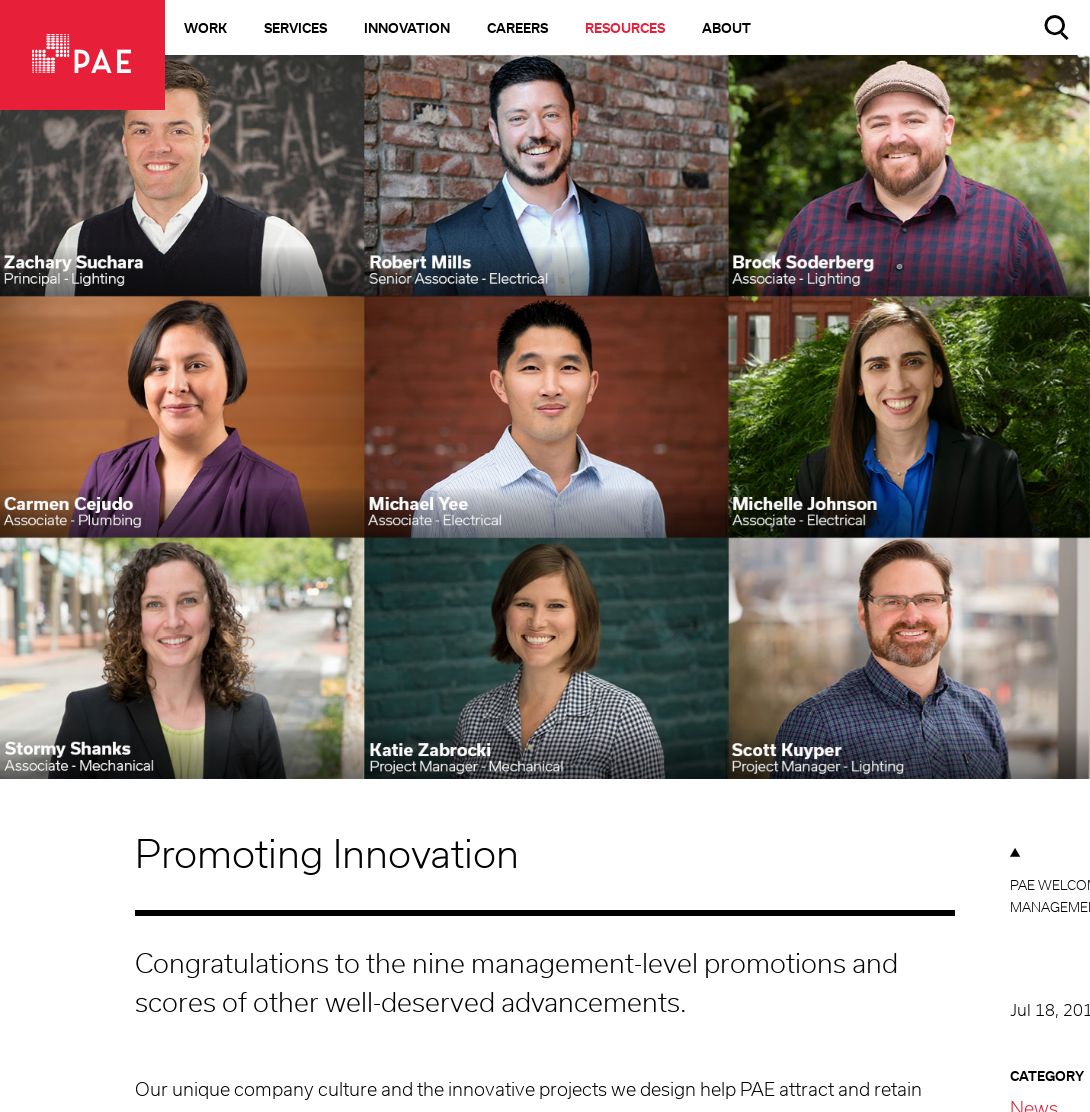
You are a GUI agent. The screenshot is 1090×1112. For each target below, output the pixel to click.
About (726, 29)
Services (295, 29)
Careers (517, 29)
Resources (625, 29)
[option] (545, 444)
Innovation (407, 29)
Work (205, 29)
